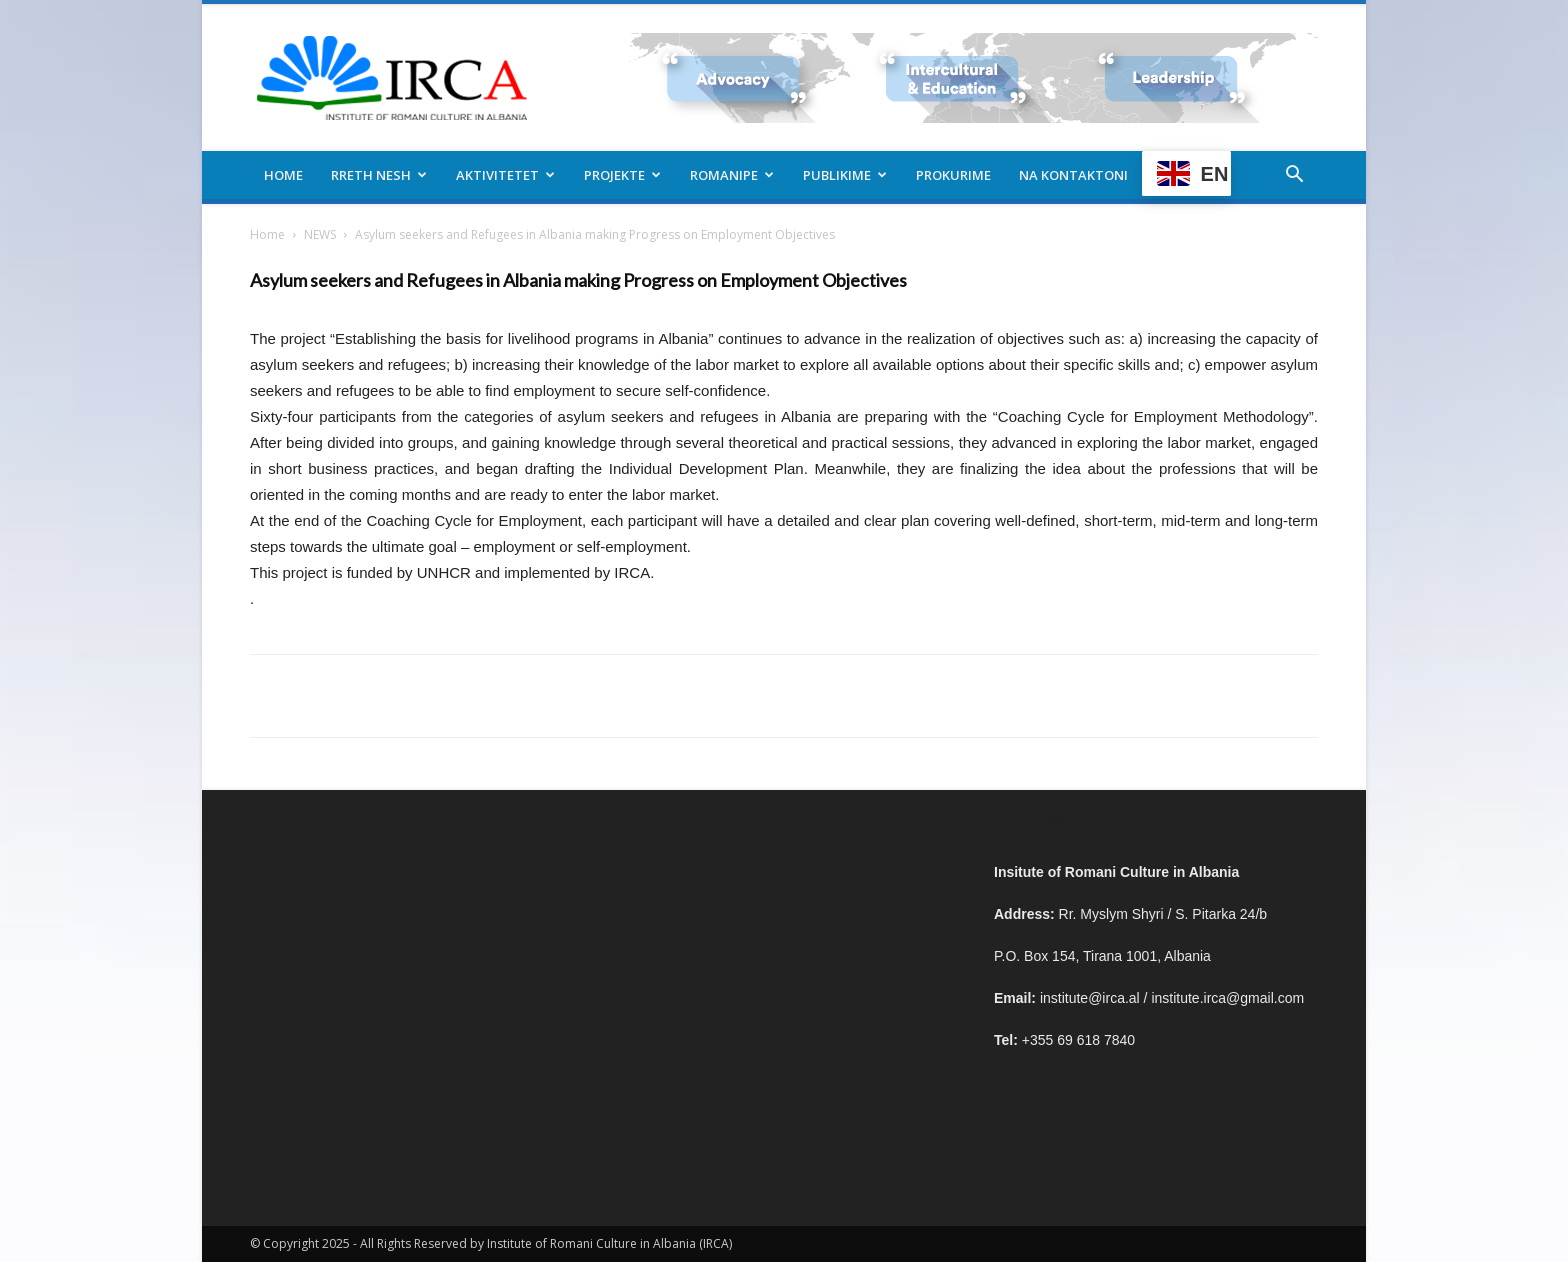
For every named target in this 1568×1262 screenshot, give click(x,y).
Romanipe (732, 175)
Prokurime (953, 175)
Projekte (622, 175)
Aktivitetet (505, 175)
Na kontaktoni (1073, 175)
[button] (1294, 176)
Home (283, 175)
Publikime (845, 175)
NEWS (320, 234)
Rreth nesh (379, 175)
